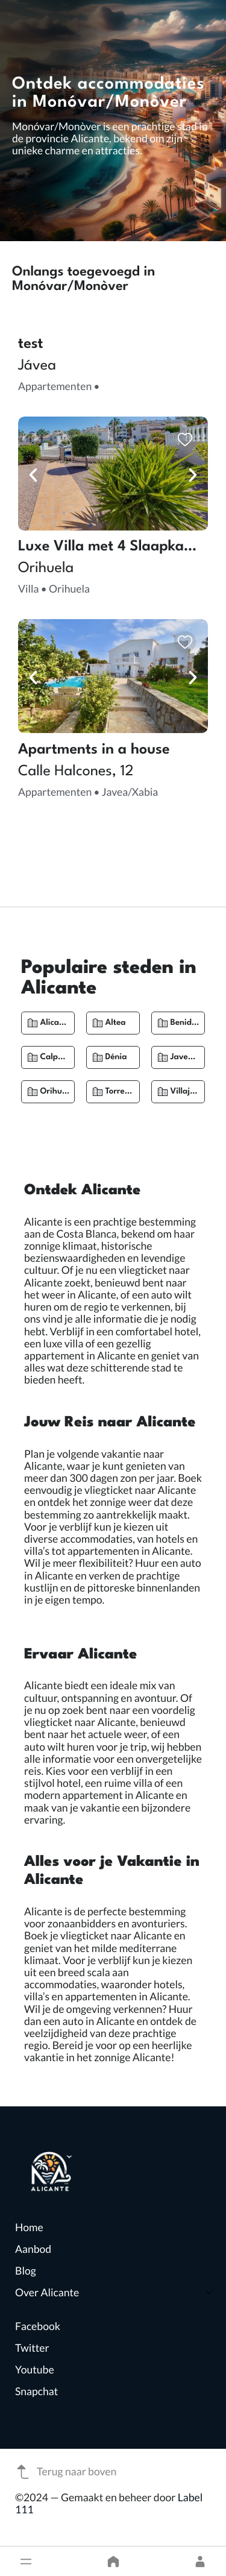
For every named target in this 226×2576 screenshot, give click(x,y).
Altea (115, 1023)
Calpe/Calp (62, 1057)
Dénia (116, 1057)
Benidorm (188, 1023)
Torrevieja (124, 1092)
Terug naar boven (65, 2472)
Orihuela (57, 1092)
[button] (26, 2561)
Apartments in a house (94, 750)
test (30, 344)
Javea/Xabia (195, 1057)
